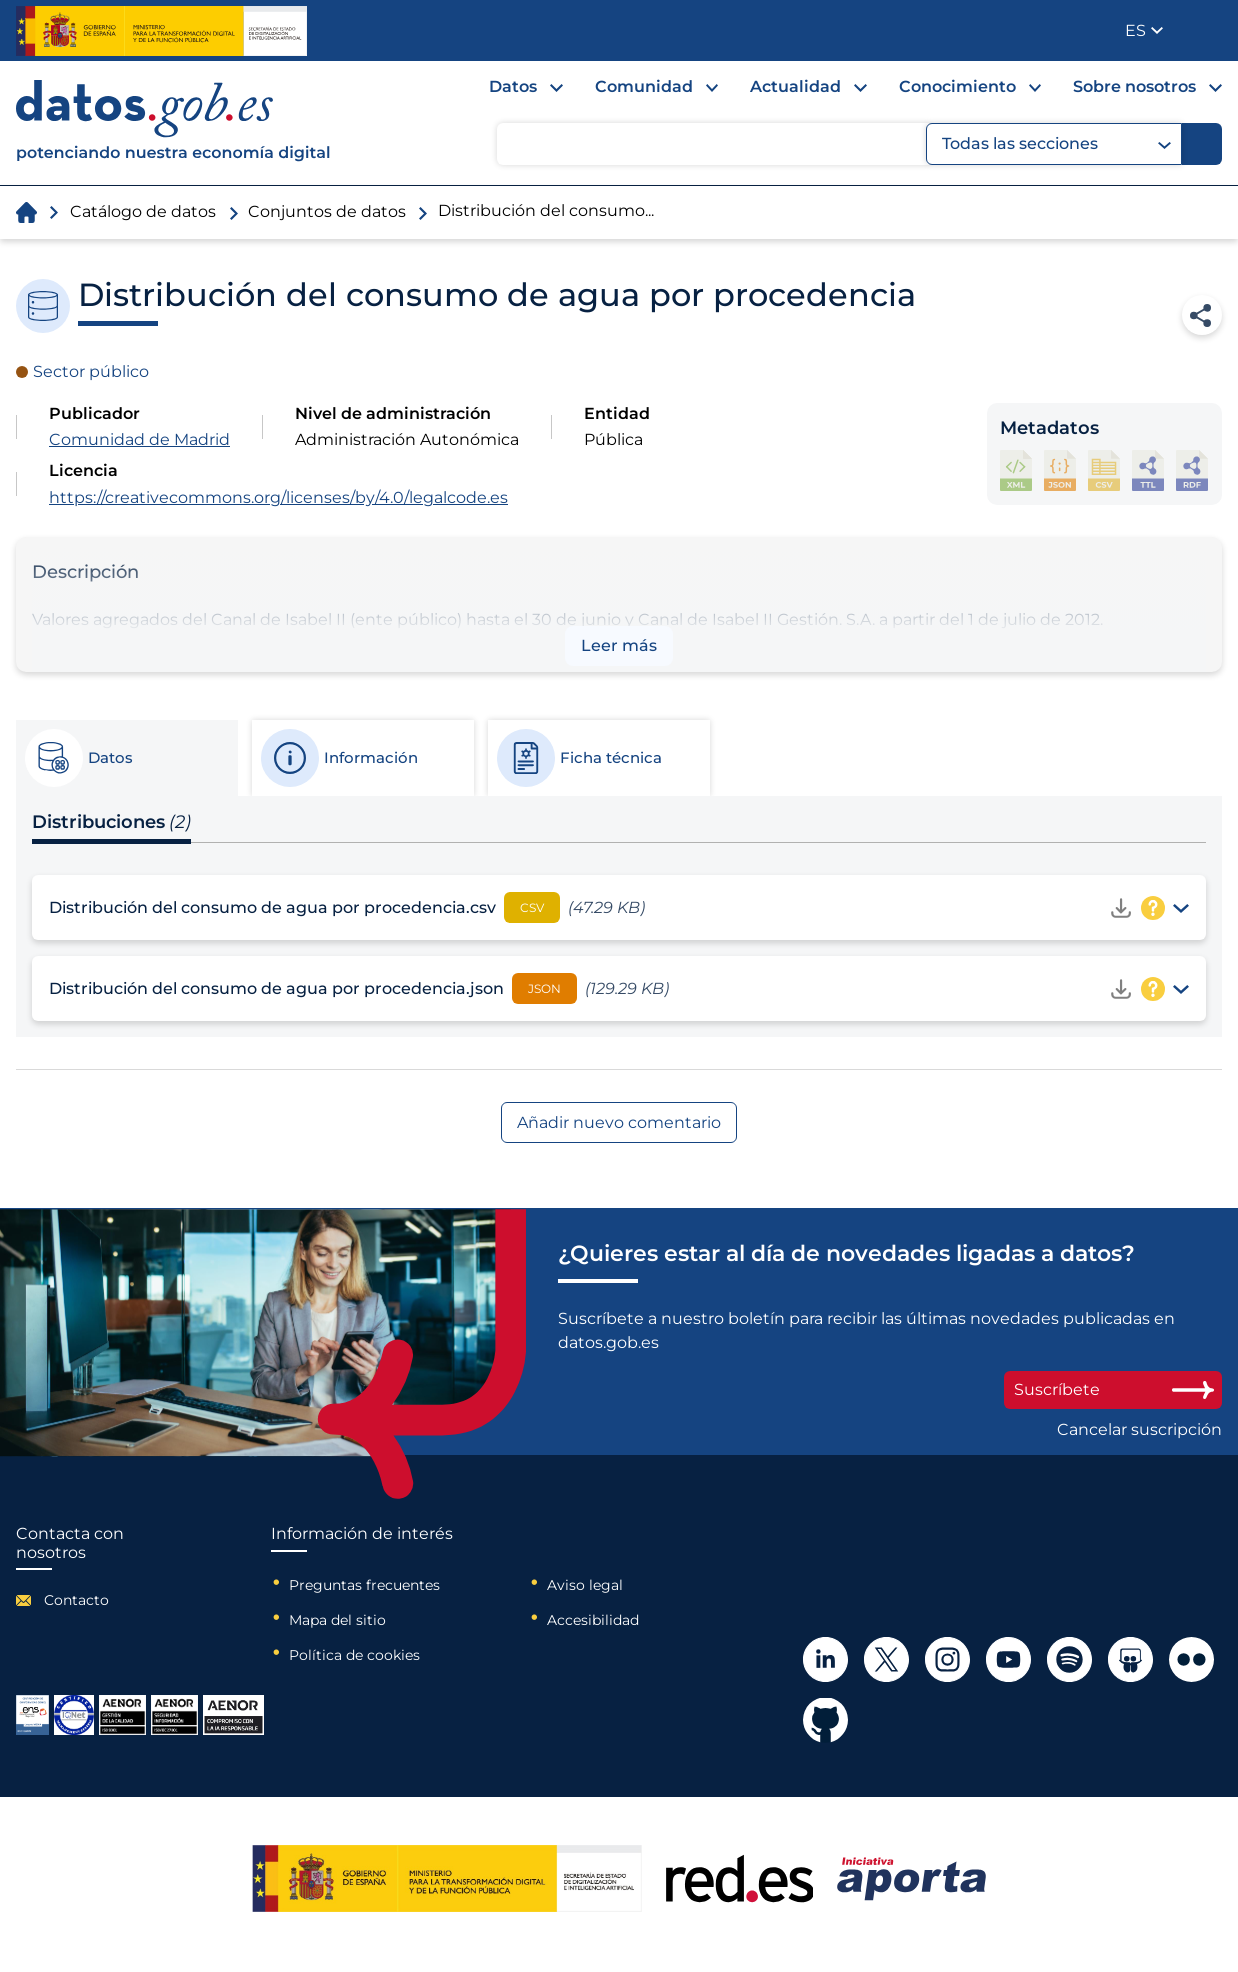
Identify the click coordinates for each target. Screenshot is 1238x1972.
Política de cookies (354, 1655)
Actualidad (795, 86)
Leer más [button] (619, 645)
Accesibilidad (593, 1620)
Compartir (1202, 315)
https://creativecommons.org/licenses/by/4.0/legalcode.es (278, 497)
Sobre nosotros (1134, 86)
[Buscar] (1202, 144)
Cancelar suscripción (1139, 1430)
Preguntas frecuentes (364, 1585)
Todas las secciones (1056, 144)
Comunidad (644, 86)
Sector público (91, 371)
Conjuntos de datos (327, 211)
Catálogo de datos (143, 211)
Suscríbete (1113, 1389)
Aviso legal (585, 1585)
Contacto (76, 1600)
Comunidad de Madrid (139, 439)
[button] (1144, 30)
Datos (513, 86)
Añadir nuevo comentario (619, 1122)
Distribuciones (111, 822)
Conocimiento (957, 86)
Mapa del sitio (337, 1620)
